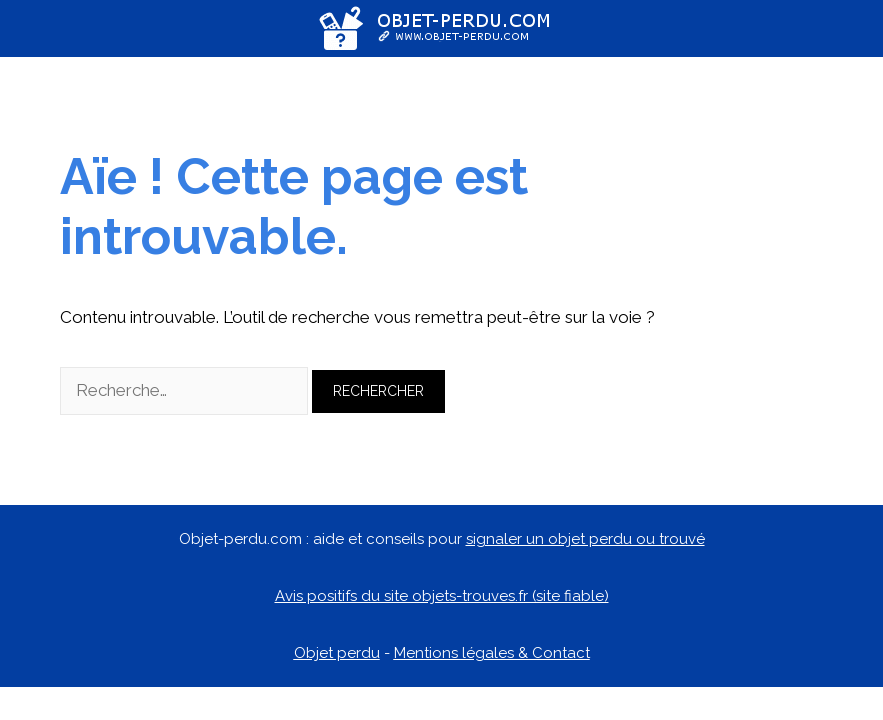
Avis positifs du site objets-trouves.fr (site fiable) (442, 596)
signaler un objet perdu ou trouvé (585, 539)
